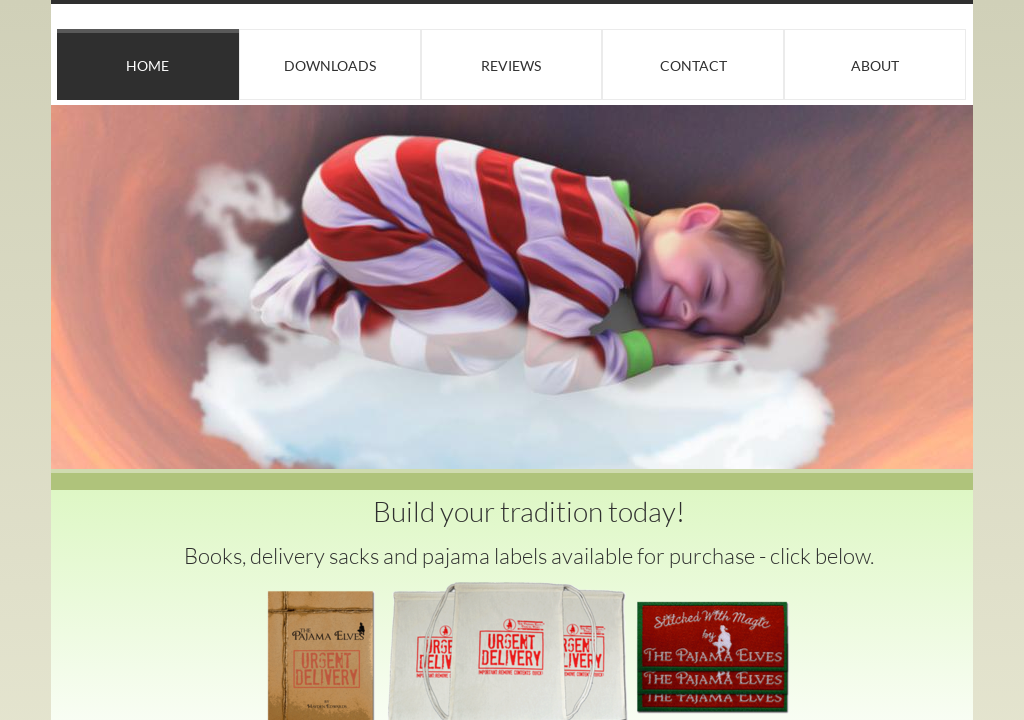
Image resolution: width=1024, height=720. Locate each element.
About (875, 65)
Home (147, 65)
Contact (693, 65)
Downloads (330, 65)
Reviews (511, 65)
